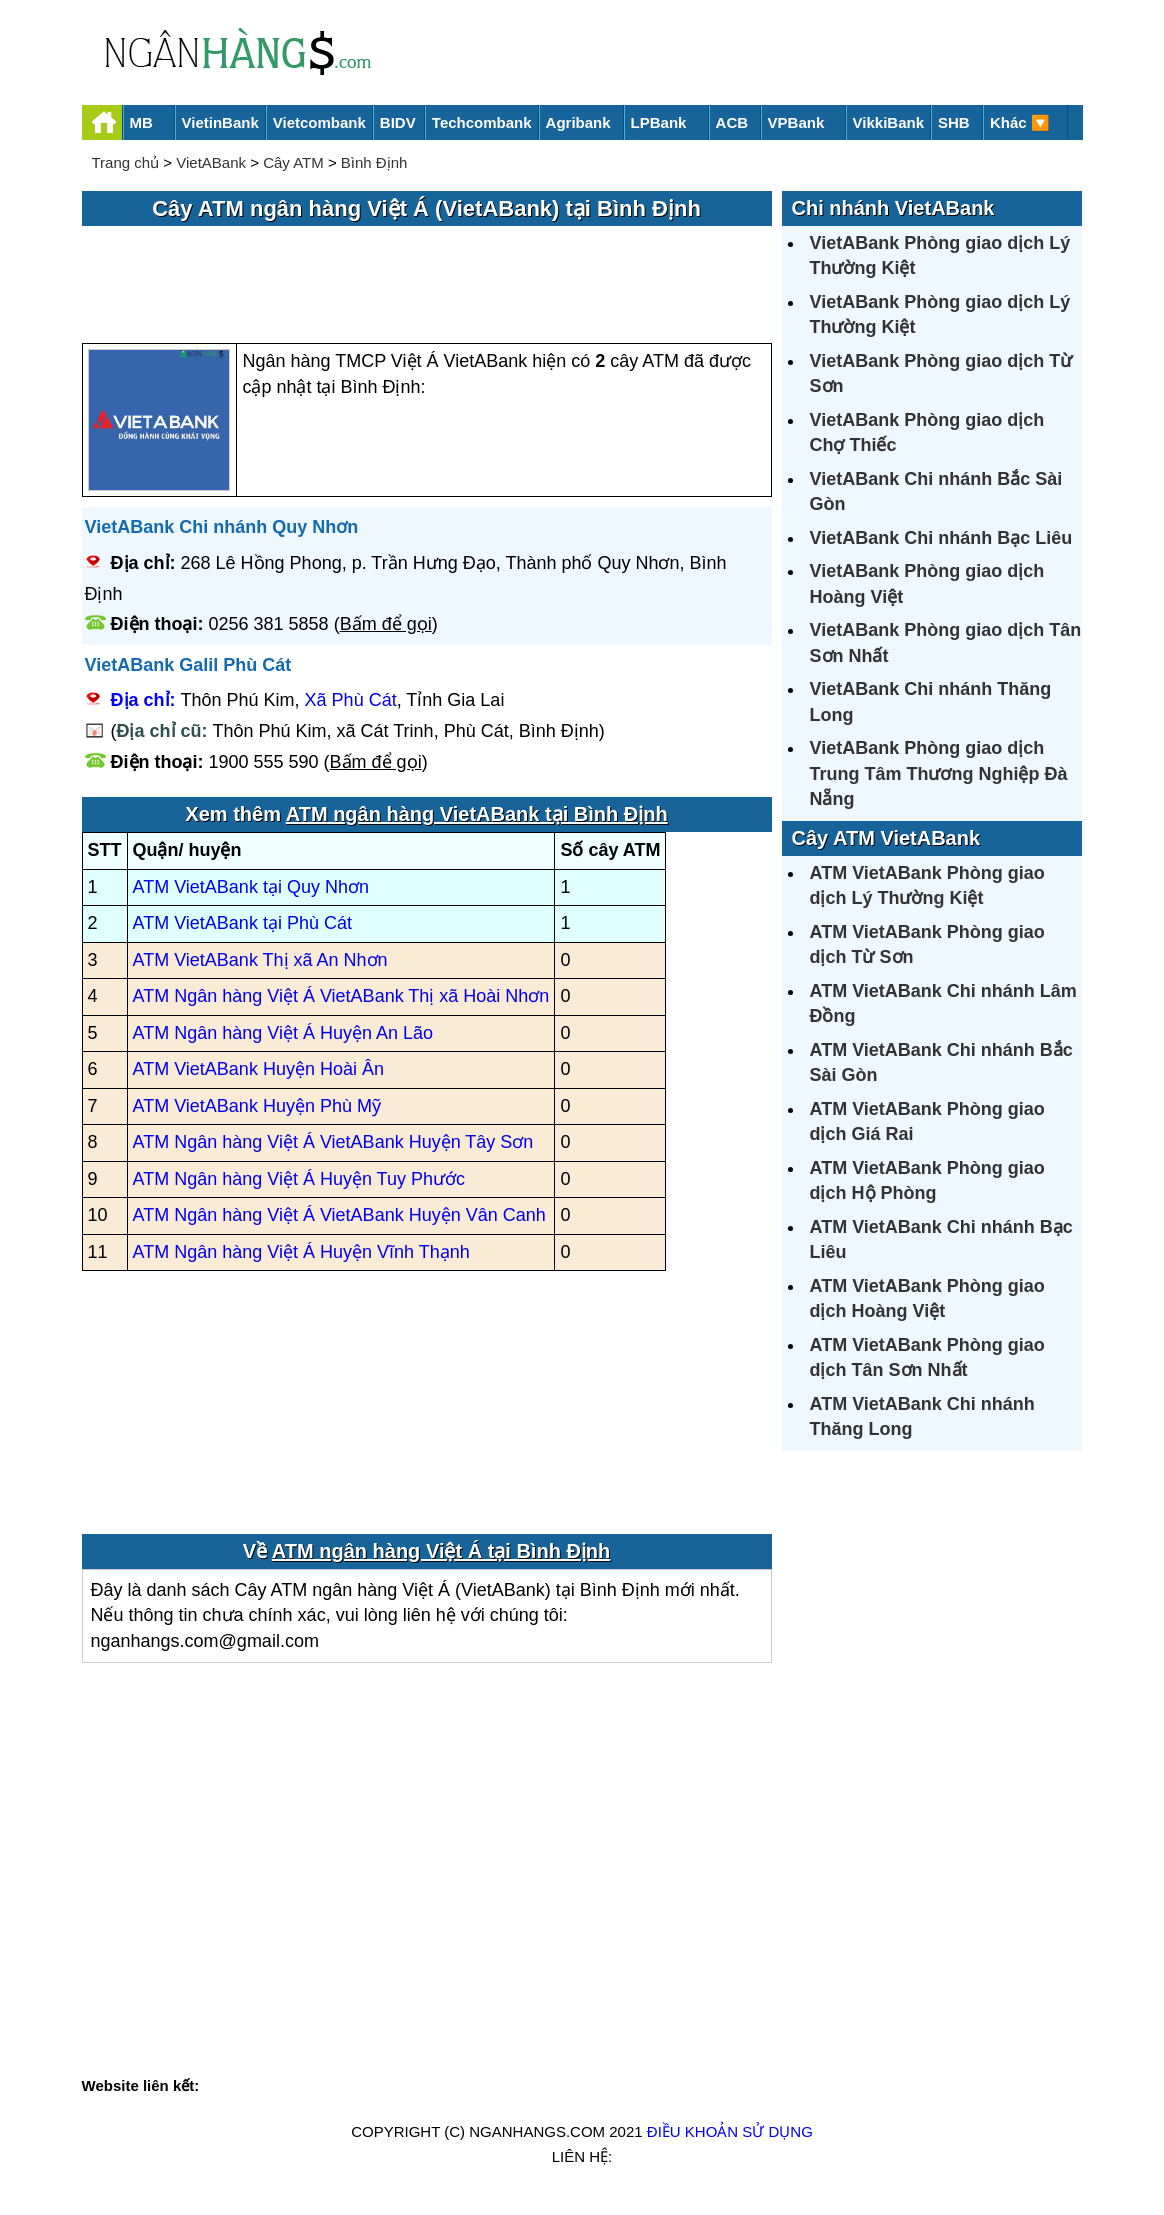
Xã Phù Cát (351, 700)
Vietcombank (319, 122)
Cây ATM (293, 162)
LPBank (659, 122)
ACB (732, 122)
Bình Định (374, 162)
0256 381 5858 (269, 624)
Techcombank (482, 122)
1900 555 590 (264, 762)
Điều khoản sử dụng (730, 2131)
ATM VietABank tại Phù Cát (242, 923)
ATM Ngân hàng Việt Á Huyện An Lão (283, 1033)
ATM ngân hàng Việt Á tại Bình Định (441, 1551)
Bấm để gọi (386, 624)
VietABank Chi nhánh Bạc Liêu (941, 538)
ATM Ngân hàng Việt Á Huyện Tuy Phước (299, 1179)
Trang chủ (126, 162)
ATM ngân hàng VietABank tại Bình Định (477, 814)
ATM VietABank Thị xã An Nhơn (260, 960)
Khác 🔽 (1020, 122)
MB (141, 122)
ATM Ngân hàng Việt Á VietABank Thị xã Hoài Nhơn (341, 996)
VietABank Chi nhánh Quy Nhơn (222, 527)
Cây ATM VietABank (886, 838)
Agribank (578, 122)
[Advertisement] (427, 286)
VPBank (796, 122)
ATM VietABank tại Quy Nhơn (251, 887)
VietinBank (220, 122)
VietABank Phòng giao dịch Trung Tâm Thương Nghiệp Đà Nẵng (939, 773)
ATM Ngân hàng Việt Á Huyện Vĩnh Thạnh (301, 1252)
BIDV (398, 122)
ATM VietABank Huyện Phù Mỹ (257, 1106)
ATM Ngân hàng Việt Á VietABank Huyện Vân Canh (339, 1215)
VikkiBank (888, 122)
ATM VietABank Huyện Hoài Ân (258, 1069)
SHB (954, 122)
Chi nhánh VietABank (893, 208)
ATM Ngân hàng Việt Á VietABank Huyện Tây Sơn (333, 1142)
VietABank (211, 162)
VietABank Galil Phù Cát (188, 665)
